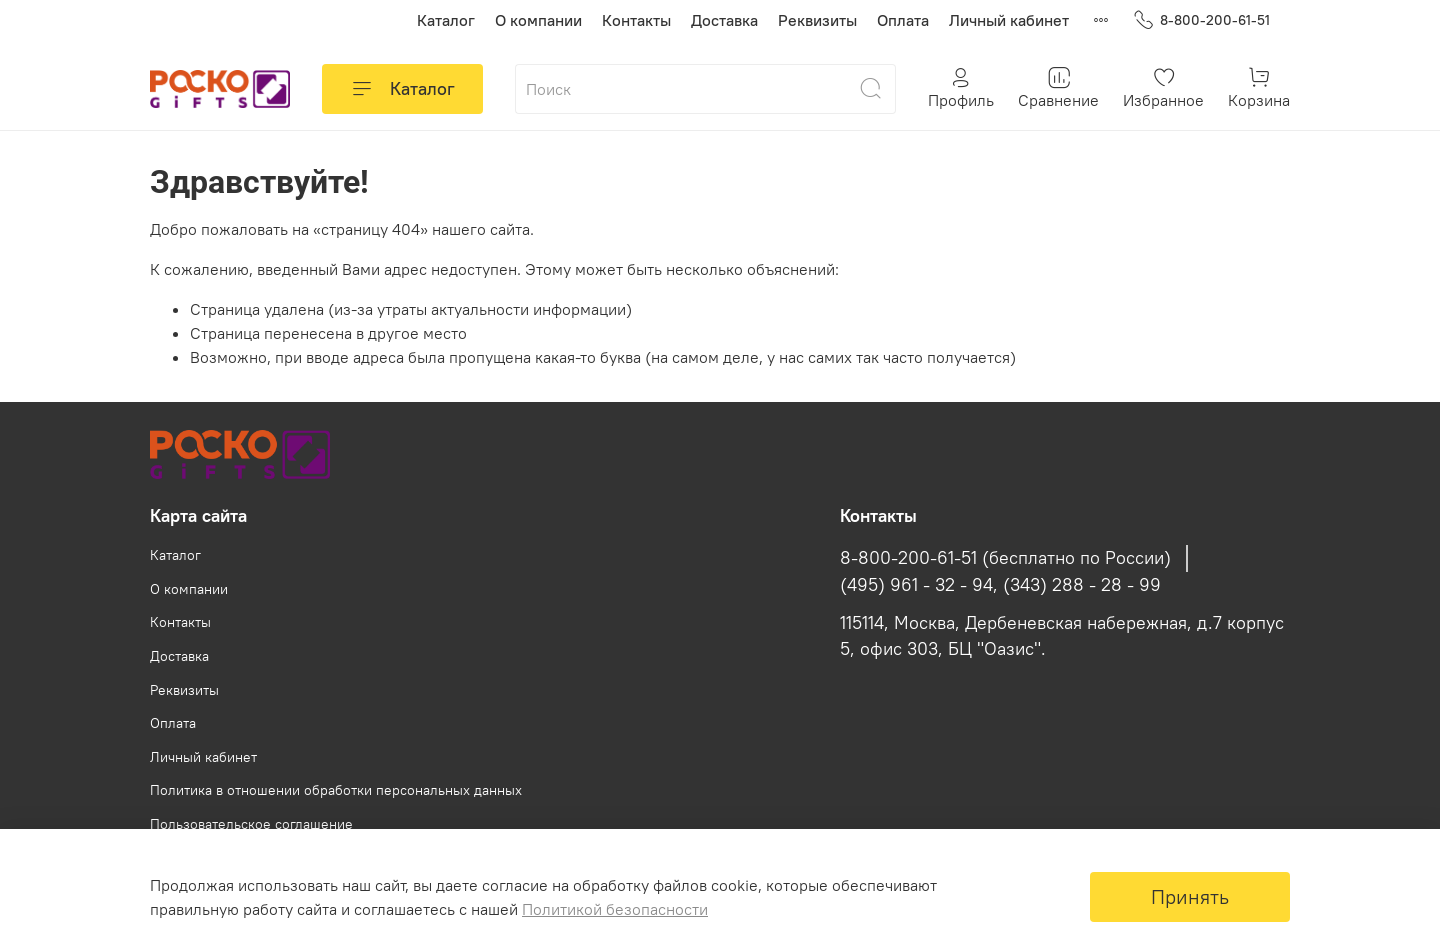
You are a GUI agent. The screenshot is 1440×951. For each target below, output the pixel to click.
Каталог (446, 20)
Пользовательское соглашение (251, 824)
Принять (1190, 896)
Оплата (903, 20)
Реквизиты (817, 20)
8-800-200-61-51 (1201, 20)
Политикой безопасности (615, 909)
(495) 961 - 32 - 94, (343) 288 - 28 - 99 (1000, 585)
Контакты (636, 20)
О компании (538, 20)
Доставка (724, 20)
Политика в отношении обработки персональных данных (336, 790)
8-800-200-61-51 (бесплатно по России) (1005, 558)
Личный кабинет (1009, 20)
